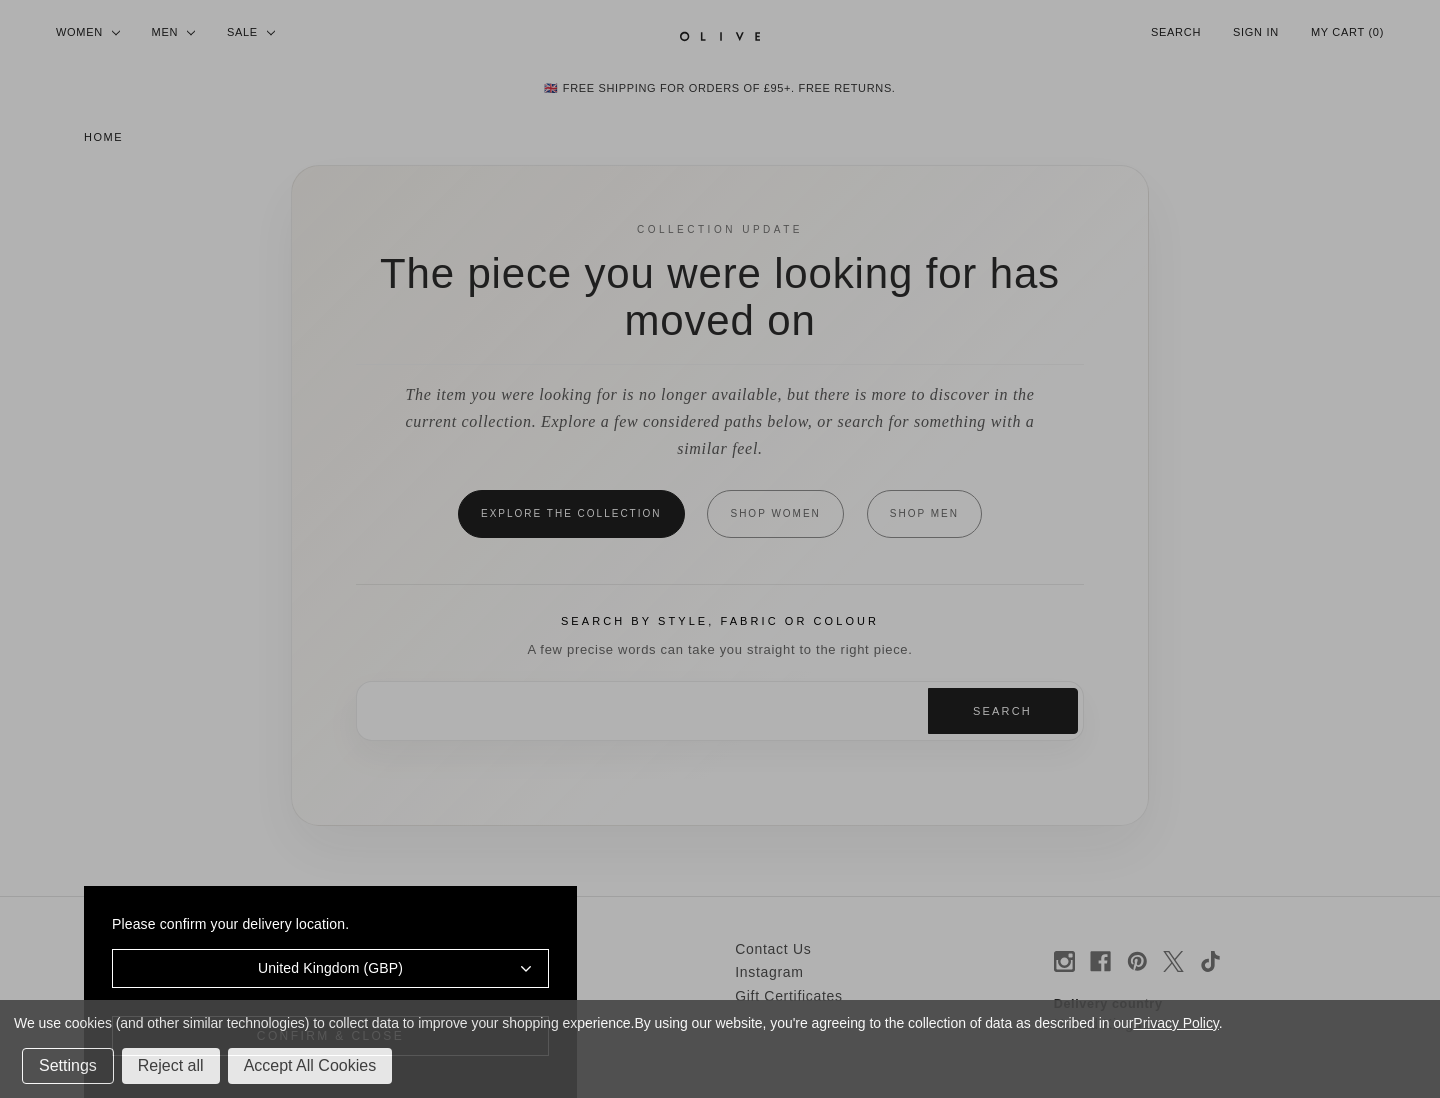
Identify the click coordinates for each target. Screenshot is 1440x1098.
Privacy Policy (1175, 1023)
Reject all (171, 1065)
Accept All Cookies (310, 1065)
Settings (68, 1065)
